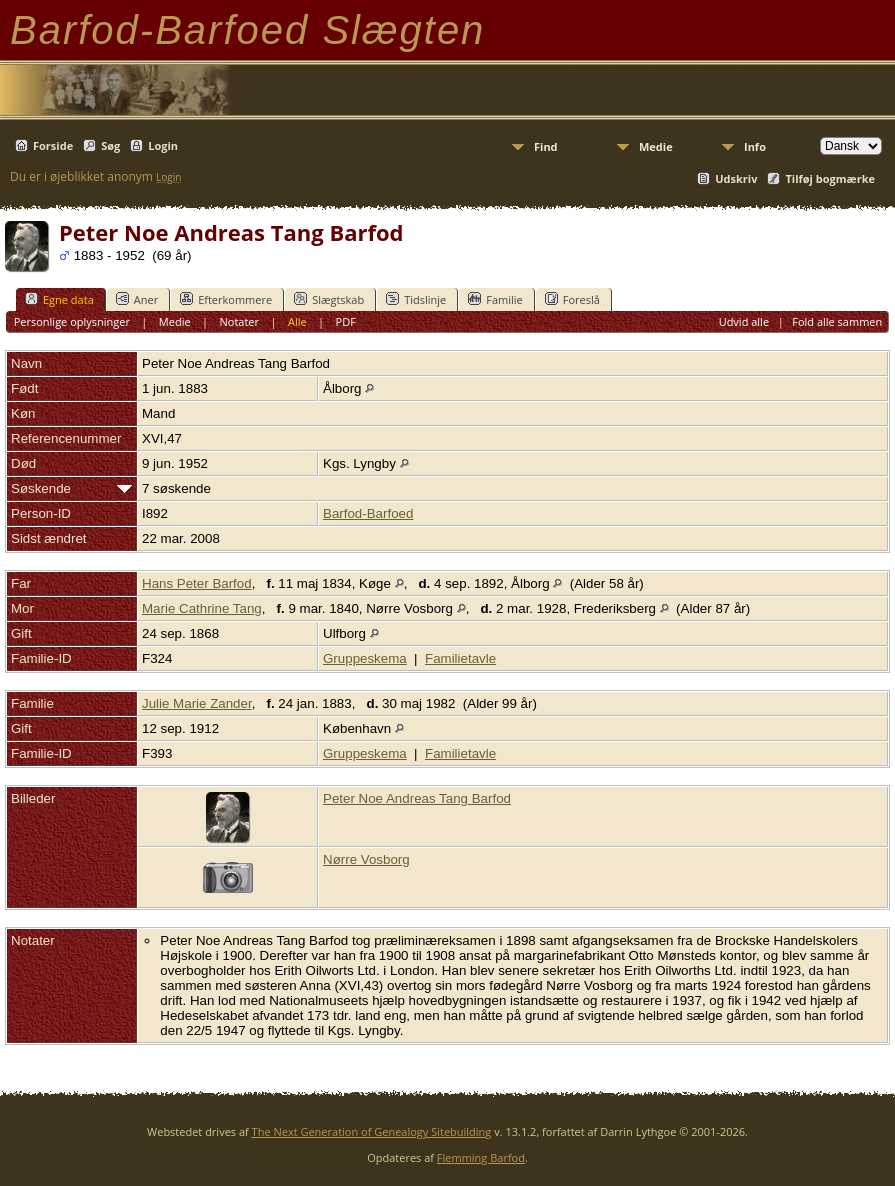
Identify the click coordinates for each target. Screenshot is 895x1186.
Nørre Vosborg (366, 859)
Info (755, 146)
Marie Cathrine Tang (202, 608)
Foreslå (572, 299)
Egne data (59, 299)
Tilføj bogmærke (830, 178)
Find (546, 146)
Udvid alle (744, 321)
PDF (346, 321)
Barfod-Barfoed (368, 513)
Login (163, 145)
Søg (110, 145)
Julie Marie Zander (197, 703)
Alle (297, 321)
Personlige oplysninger (72, 321)
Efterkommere (226, 299)
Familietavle (460, 658)
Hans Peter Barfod (197, 583)
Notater (240, 321)
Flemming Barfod (481, 1157)
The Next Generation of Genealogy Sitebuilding (372, 1131)
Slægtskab (329, 299)
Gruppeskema (365, 658)
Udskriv (736, 178)
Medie (656, 146)
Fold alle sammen (837, 321)
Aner (137, 299)
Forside (53, 145)
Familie (495, 299)
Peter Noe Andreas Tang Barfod (417, 798)
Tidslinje (416, 299)
